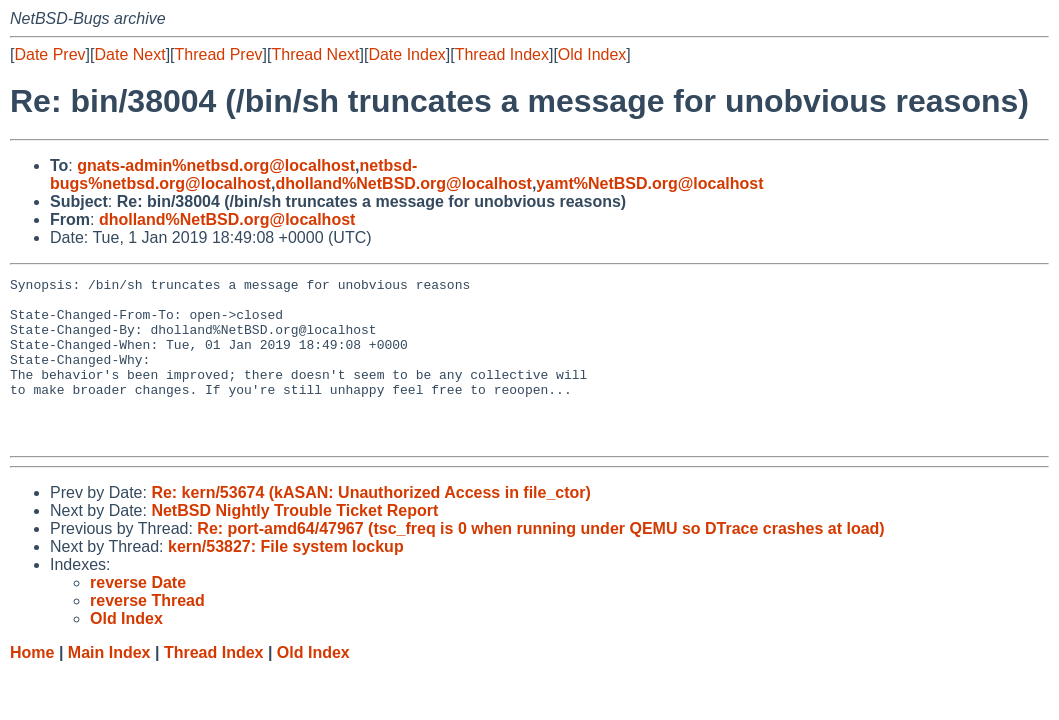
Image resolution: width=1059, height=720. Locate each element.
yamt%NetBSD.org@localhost (649, 183)
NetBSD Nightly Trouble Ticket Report (294, 543)
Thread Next (315, 54)
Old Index (592, 54)
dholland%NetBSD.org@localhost (403, 183)
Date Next (129, 54)
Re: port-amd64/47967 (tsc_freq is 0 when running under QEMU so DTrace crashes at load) (540, 561)
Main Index (109, 685)
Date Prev (49, 54)
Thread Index (502, 54)
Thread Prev (219, 54)
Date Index (406, 54)
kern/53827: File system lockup (286, 579)
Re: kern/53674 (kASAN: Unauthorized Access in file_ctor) (371, 525)
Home (32, 685)
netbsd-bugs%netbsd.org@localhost (233, 174)
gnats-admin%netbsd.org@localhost (216, 165)
